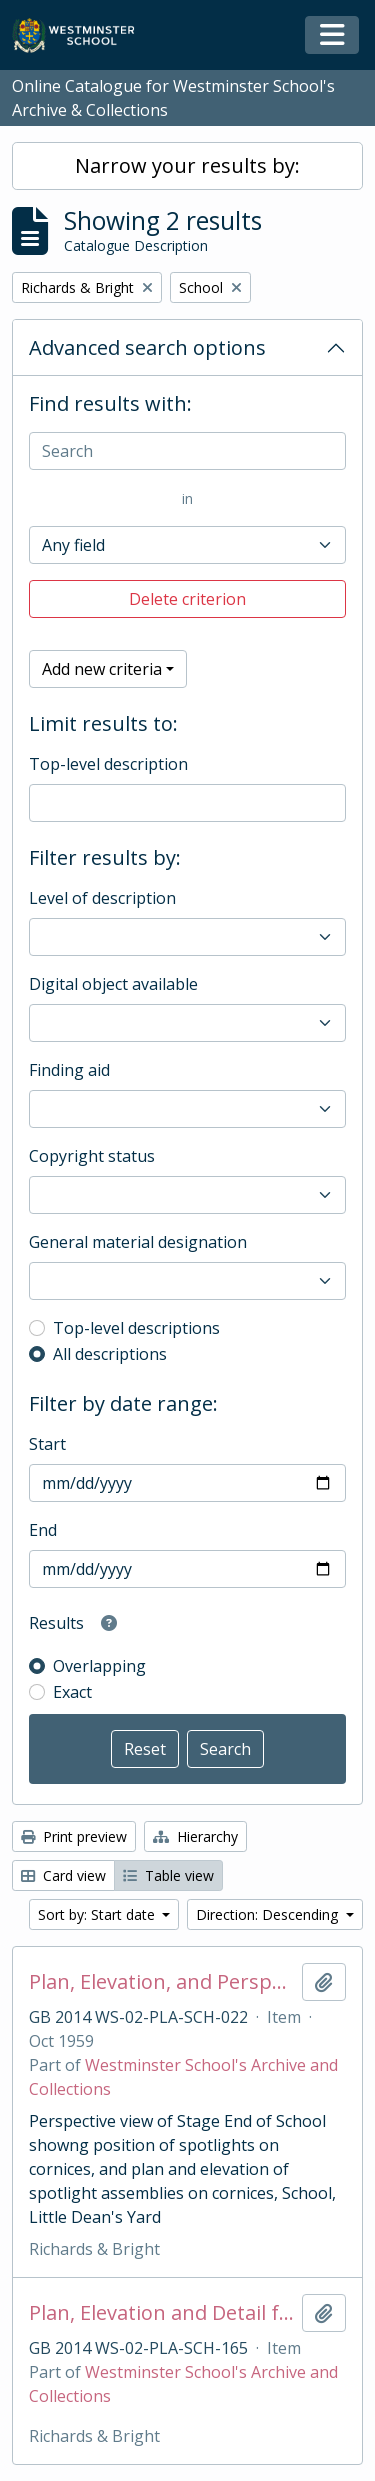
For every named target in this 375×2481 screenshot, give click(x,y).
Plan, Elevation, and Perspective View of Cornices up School (161, 1982)
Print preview (74, 1836)
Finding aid (69, 1070)
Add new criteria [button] (102, 669)
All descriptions (110, 1354)
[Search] (187, 451)
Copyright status (92, 1156)
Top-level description (108, 764)
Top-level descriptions (136, 1328)
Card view (63, 1875)
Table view (168, 1875)
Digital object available (113, 984)
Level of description (102, 898)
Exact (72, 1692)
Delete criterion (187, 599)
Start (47, 1444)
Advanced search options (147, 347)
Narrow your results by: (187, 165)
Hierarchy (195, 1836)
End (43, 1530)
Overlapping (99, 1666)
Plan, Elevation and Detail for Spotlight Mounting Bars (161, 2313)
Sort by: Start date (98, 1914)
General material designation (138, 1242)
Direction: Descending (269, 1914)
